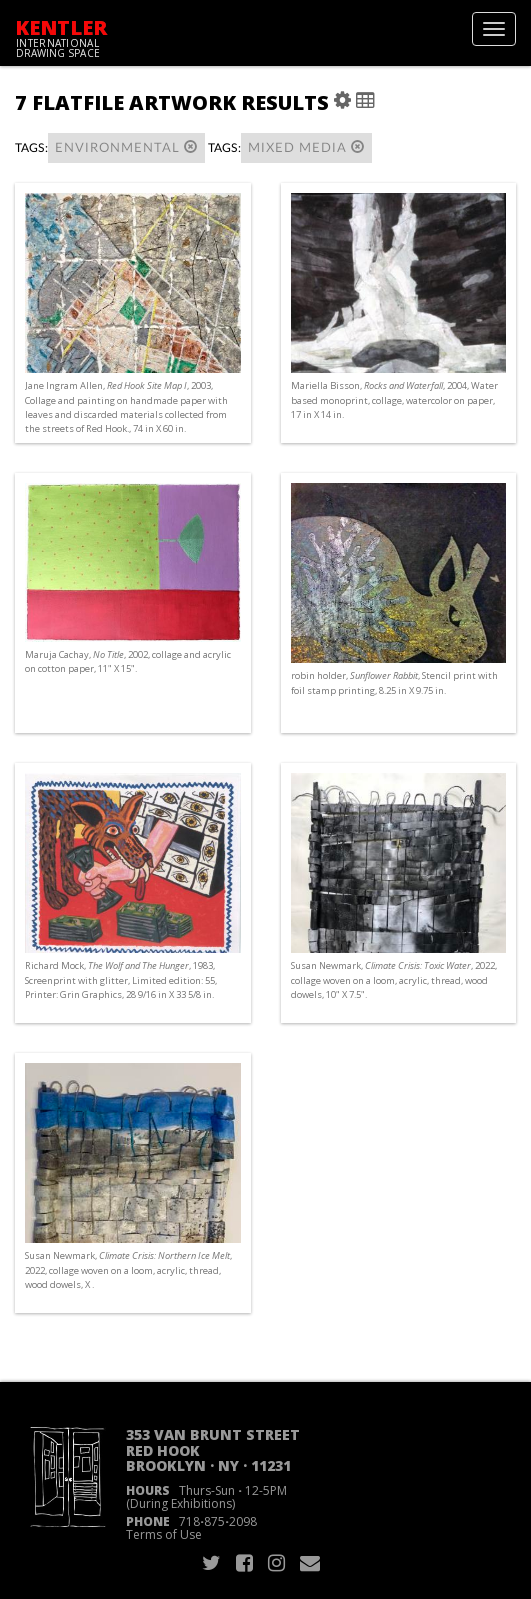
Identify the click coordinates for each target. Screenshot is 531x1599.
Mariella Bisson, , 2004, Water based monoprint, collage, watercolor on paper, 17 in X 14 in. (394, 399)
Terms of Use (164, 1534)
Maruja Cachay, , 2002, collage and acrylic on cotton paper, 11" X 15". (128, 661)
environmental (126, 147)
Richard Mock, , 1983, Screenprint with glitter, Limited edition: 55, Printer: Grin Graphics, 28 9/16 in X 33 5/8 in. (121, 979)
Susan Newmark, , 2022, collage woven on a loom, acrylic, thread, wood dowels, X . (128, 1269)
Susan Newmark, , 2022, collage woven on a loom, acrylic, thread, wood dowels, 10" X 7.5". (394, 979)
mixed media (306, 147)
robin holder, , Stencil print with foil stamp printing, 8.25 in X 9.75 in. (394, 682)
